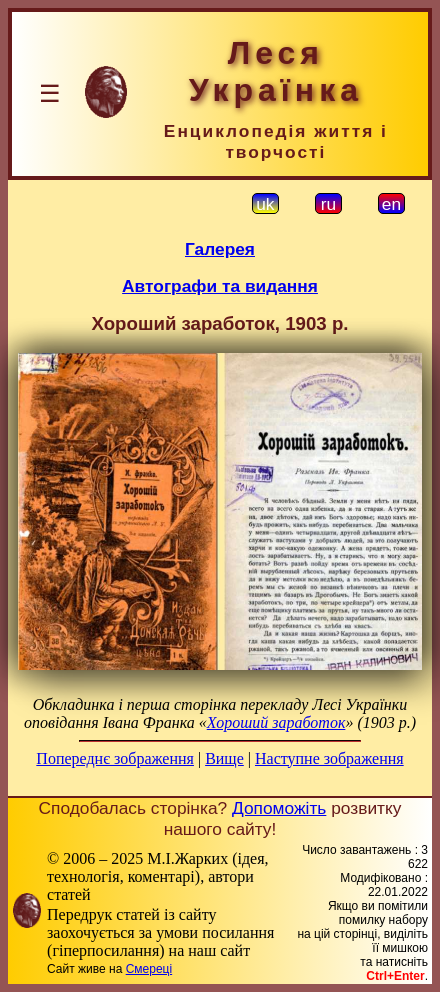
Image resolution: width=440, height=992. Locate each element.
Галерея (220, 249)
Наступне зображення (329, 758)
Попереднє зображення (115, 758)
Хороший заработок (276, 722)
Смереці (149, 969)
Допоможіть (279, 808)
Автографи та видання (220, 286)
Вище (224, 758)
